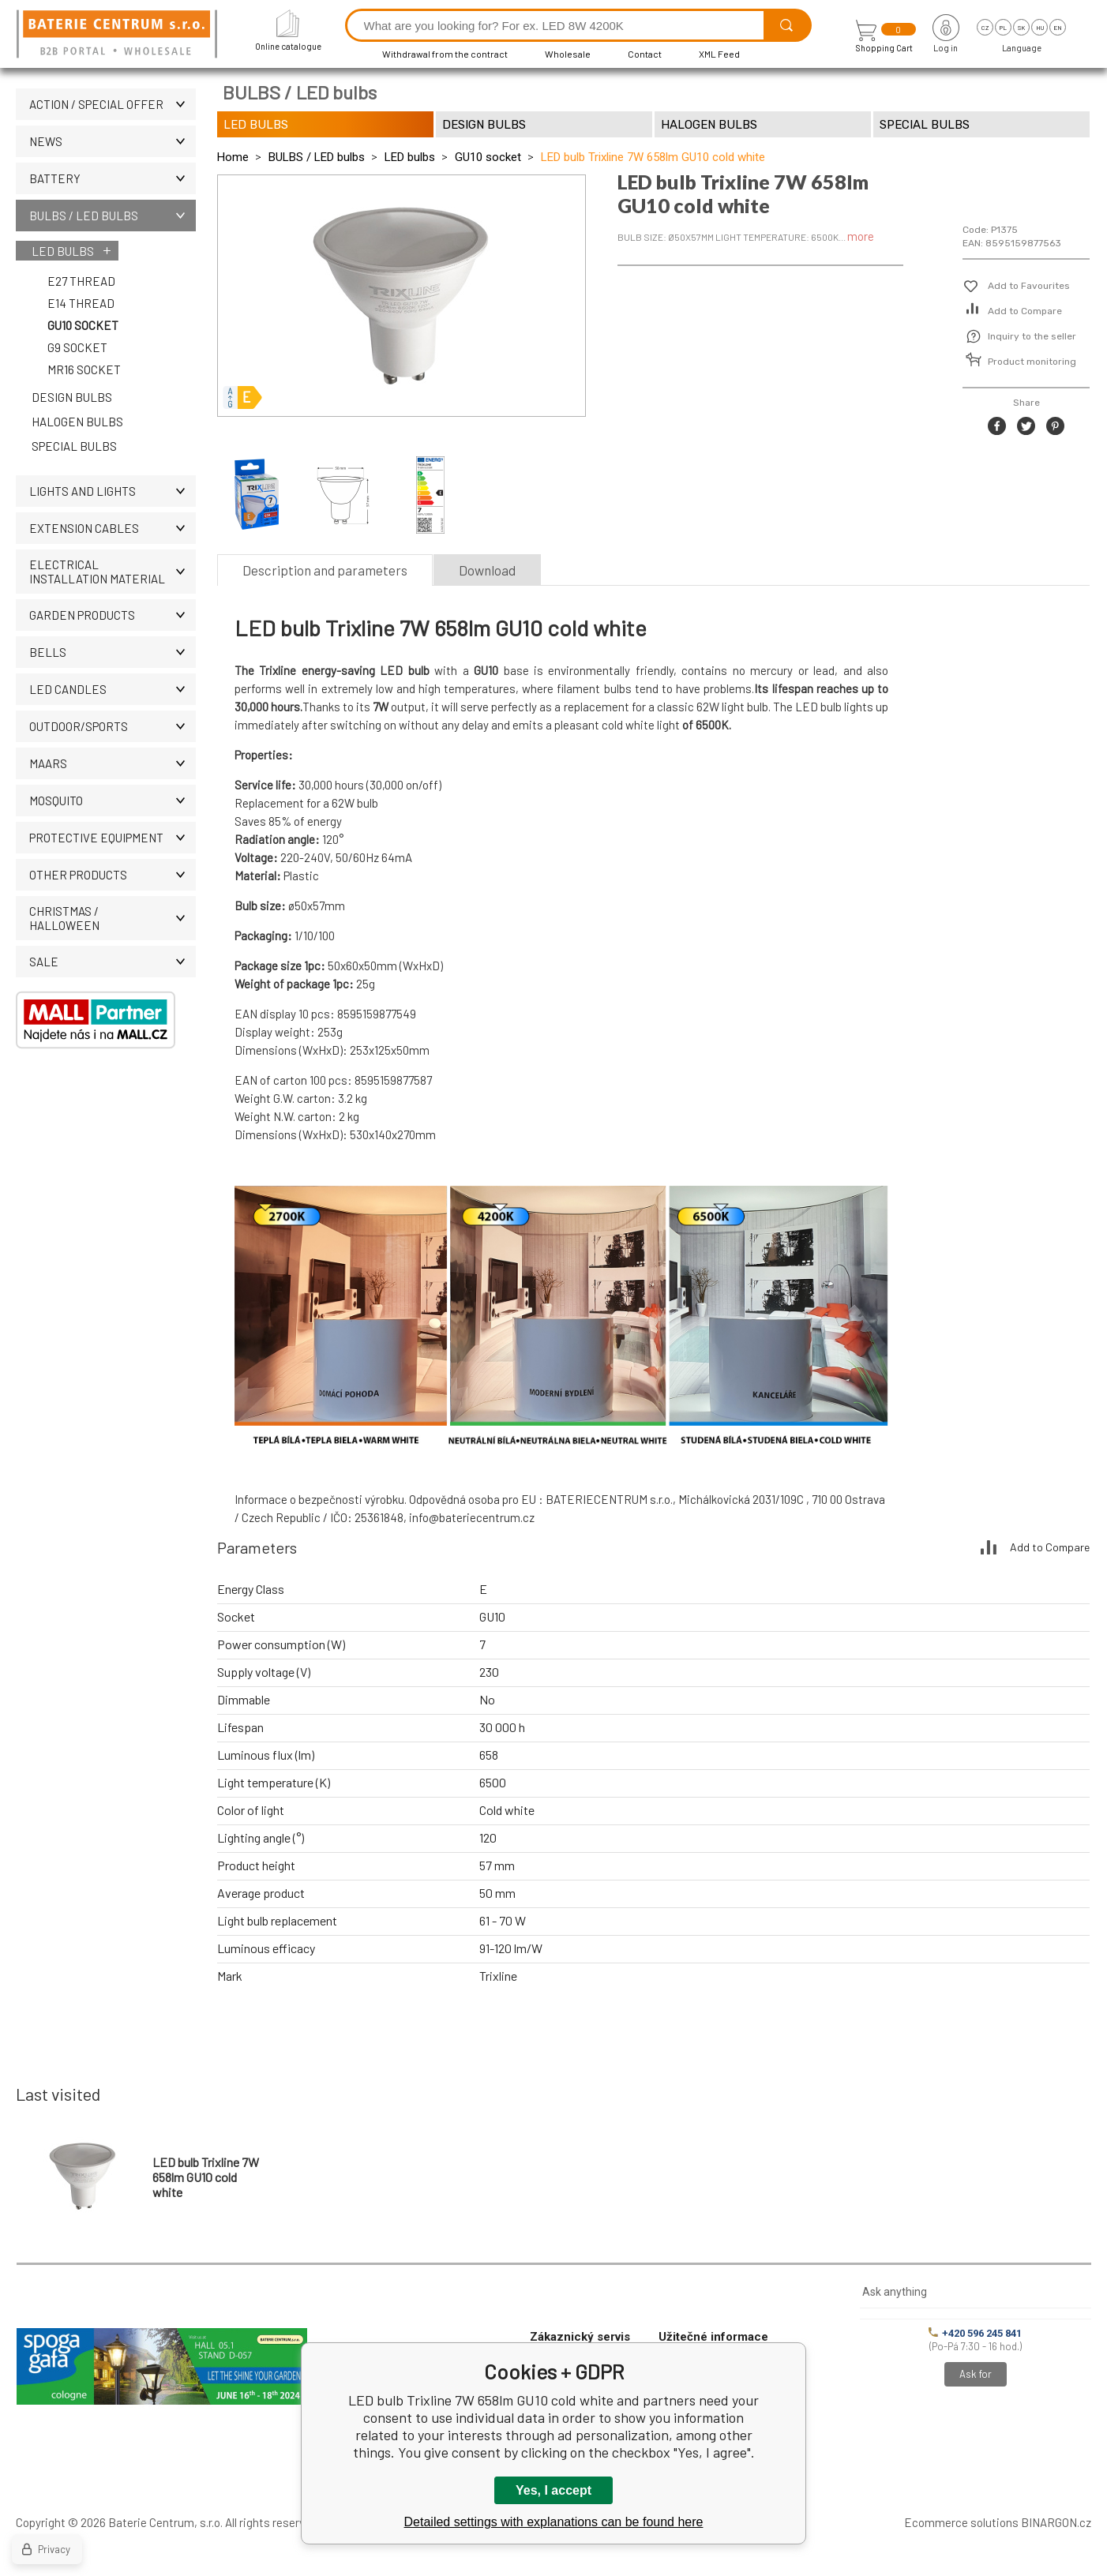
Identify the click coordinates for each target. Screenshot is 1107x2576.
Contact (645, 53)
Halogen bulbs (77, 421)
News (112, 141)
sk (1021, 28)
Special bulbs (74, 446)
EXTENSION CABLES (112, 528)
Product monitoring (1032, 361)
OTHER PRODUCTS (112, 875)
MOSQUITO (112, 800)
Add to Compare (1025, 311)
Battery (112, 178)
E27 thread (81, 281)
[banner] (119, 35)
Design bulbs (72, 397)
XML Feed (719, 53)
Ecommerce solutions (961, 2522)
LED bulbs (63, 251)
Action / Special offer (112, 104)
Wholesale (568, 53)
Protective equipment (112, 837)
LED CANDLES (112, 689)
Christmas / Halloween (112, 918)
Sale (112, 961)
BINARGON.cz (1056, 2522)
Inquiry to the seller (1032, 336)
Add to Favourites (1029, 285)
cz (985, 28)
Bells (112, 652)
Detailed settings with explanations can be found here (554, 2522)
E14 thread (80, 303)
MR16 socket (84, 369)
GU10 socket (82, 325)
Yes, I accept (553, 2490)
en (1057, 28)
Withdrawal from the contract (445, 53)
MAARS (112, 763)
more (860, 236)
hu (1040, 28)
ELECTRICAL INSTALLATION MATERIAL (112, 571)
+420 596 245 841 (975, 2333)
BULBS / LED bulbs (112, 215)
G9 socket (77, 347)
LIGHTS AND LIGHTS (112, 491)
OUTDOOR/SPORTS (112, 726)
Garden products (112, 615)
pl (1003, 28)
